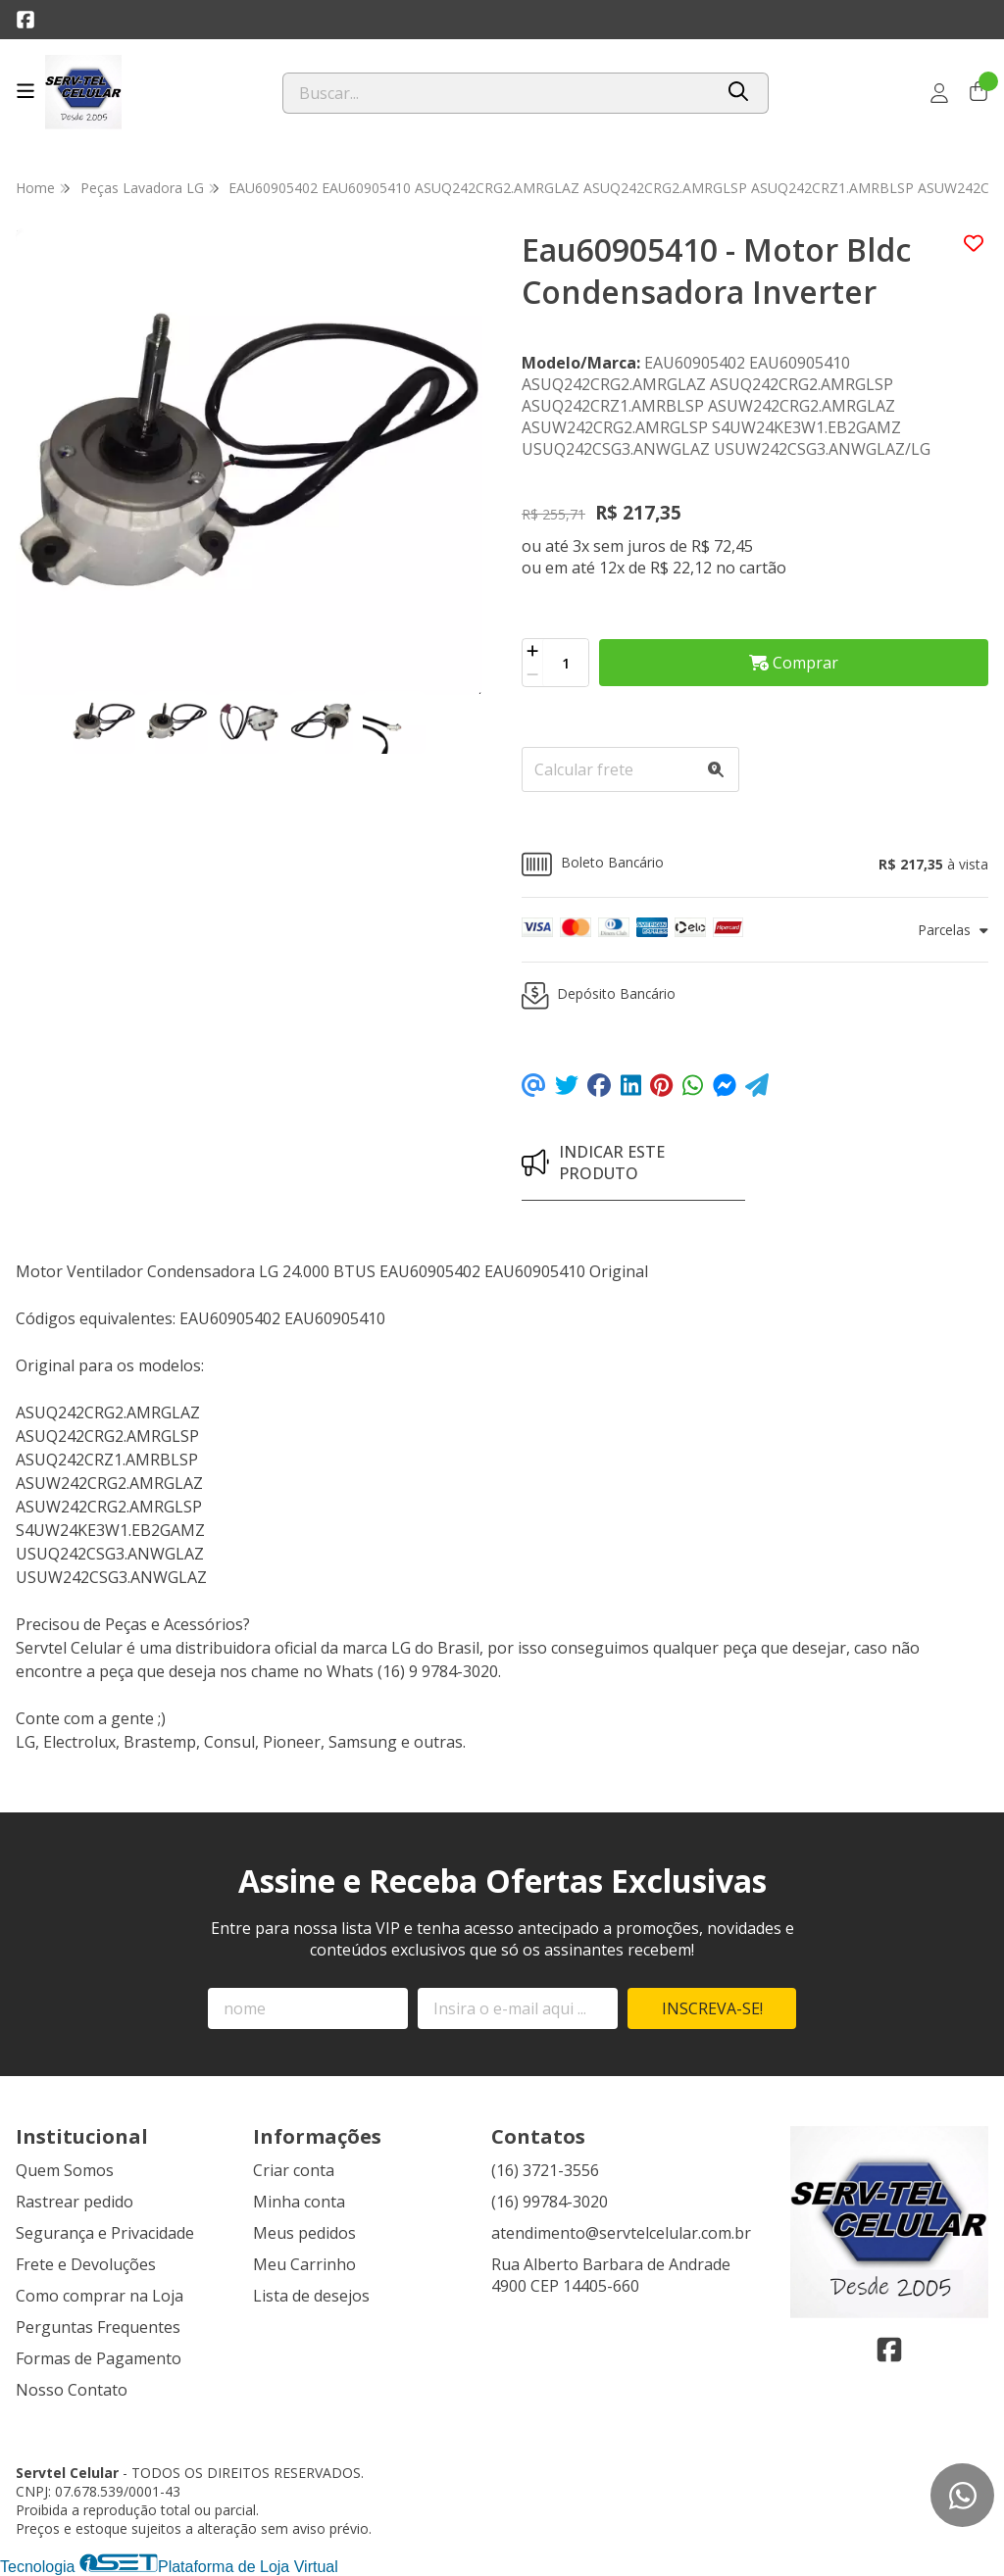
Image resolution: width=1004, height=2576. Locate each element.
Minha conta (299, 2201)
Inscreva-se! (712, 2008)
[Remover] (532, 674)
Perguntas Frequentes (98, 2327)
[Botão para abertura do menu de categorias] (25, 91)
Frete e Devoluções (86, 2264)
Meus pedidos (304, 2233)
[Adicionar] (532, 651)
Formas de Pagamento (98, 2358)
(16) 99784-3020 (549, 2201)
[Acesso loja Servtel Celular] (939, 93)
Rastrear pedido (74, 2201)
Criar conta (293, 2170)
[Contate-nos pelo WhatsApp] (962, 2495)
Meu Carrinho (304, 2264)
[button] (755, 864)
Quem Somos (65, 2170)
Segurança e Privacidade (105, 2233)
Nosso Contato (71, 2390)
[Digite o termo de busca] (497, 93)
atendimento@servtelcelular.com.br (621, 2233)
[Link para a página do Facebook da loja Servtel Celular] (25, 19)
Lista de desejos (311, 2295)
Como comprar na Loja (99, 2295)
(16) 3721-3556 (545, 2170)
